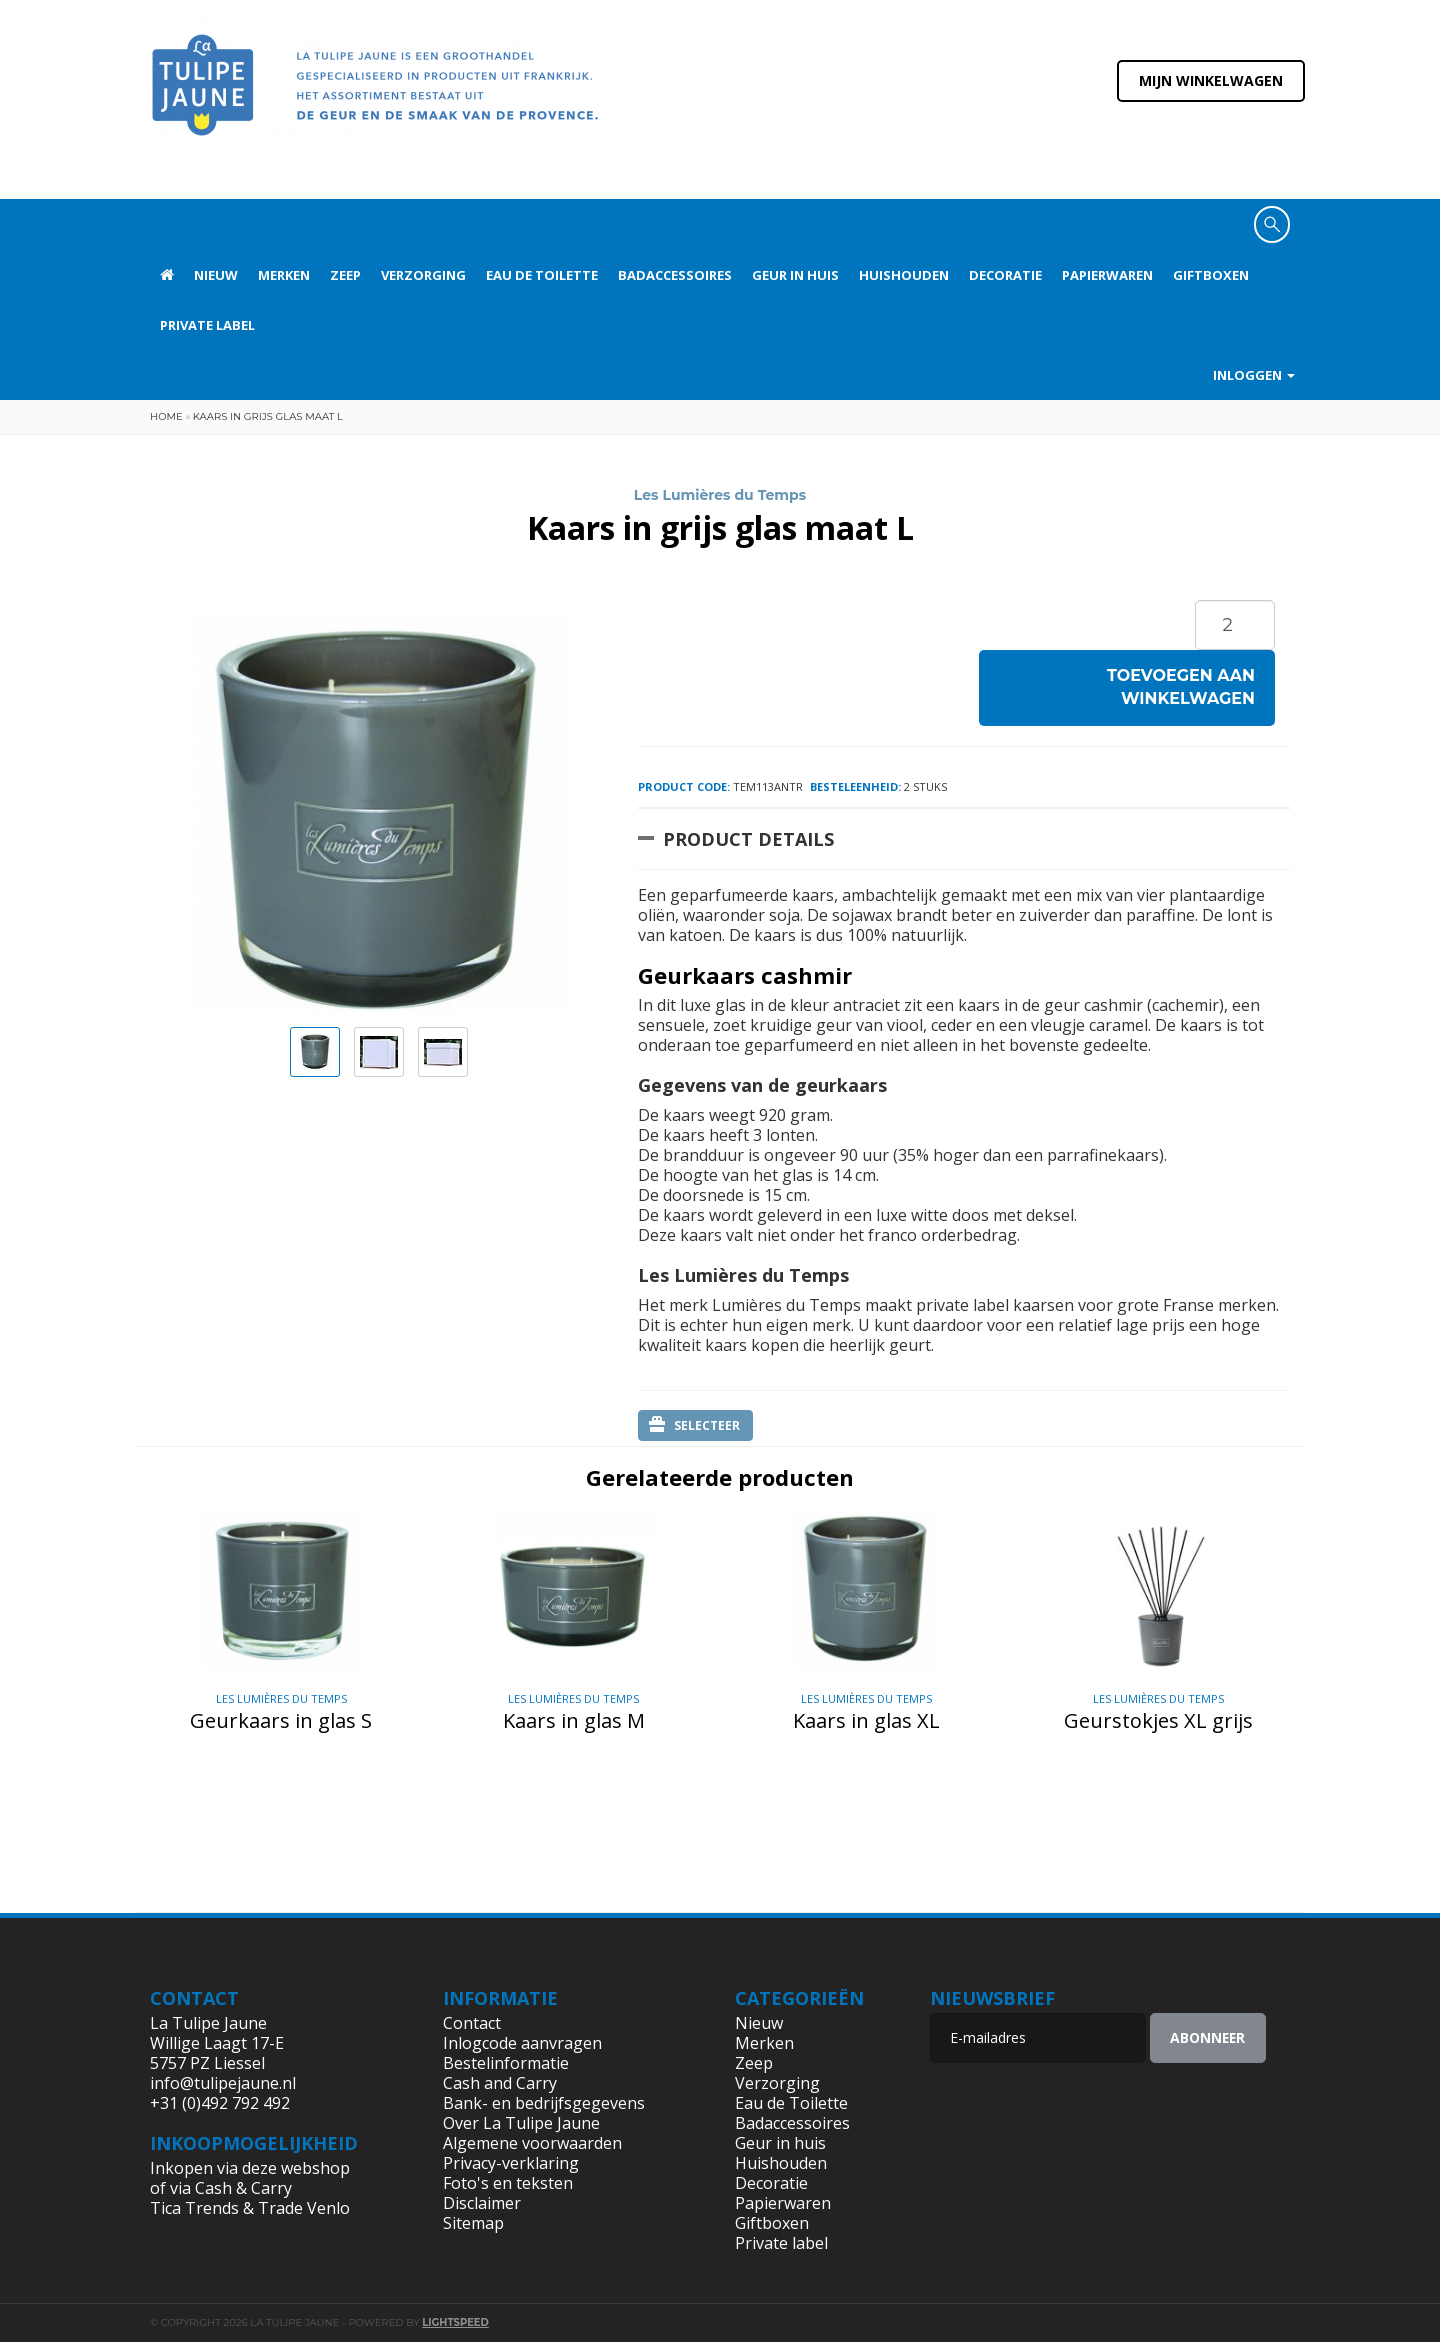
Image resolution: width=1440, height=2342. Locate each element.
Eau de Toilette (542, 275)
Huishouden (904, 275)
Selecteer (694, 1425)
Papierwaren (1107, 275)
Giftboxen (1211, 275)
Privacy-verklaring (511, 2163)
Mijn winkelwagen (1211, 80)
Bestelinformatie (506, 2063)
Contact (472, 2023)
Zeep (345, 275)
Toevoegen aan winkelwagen (1181, 687)
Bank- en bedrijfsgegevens (544, 2103)
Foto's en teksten (508, 2183)
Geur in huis (795, 275)
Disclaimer (482, 2203)
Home (166, 416)
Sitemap (473, 2223)
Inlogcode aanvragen (522, 2043)
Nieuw (216, 275)
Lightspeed (455, 2322)
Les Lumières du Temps (720, 495)
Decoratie (1005, 275)
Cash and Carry (500, 2083)
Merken (284, 275)
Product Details (748, 839)
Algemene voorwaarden (532, 2143)
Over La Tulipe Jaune (521, 2123)
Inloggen (1254, 375)
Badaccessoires (675, 275)
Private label (207, 325)
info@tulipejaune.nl (223, 2083)
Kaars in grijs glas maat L (268, 416)
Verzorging (423, 275)
